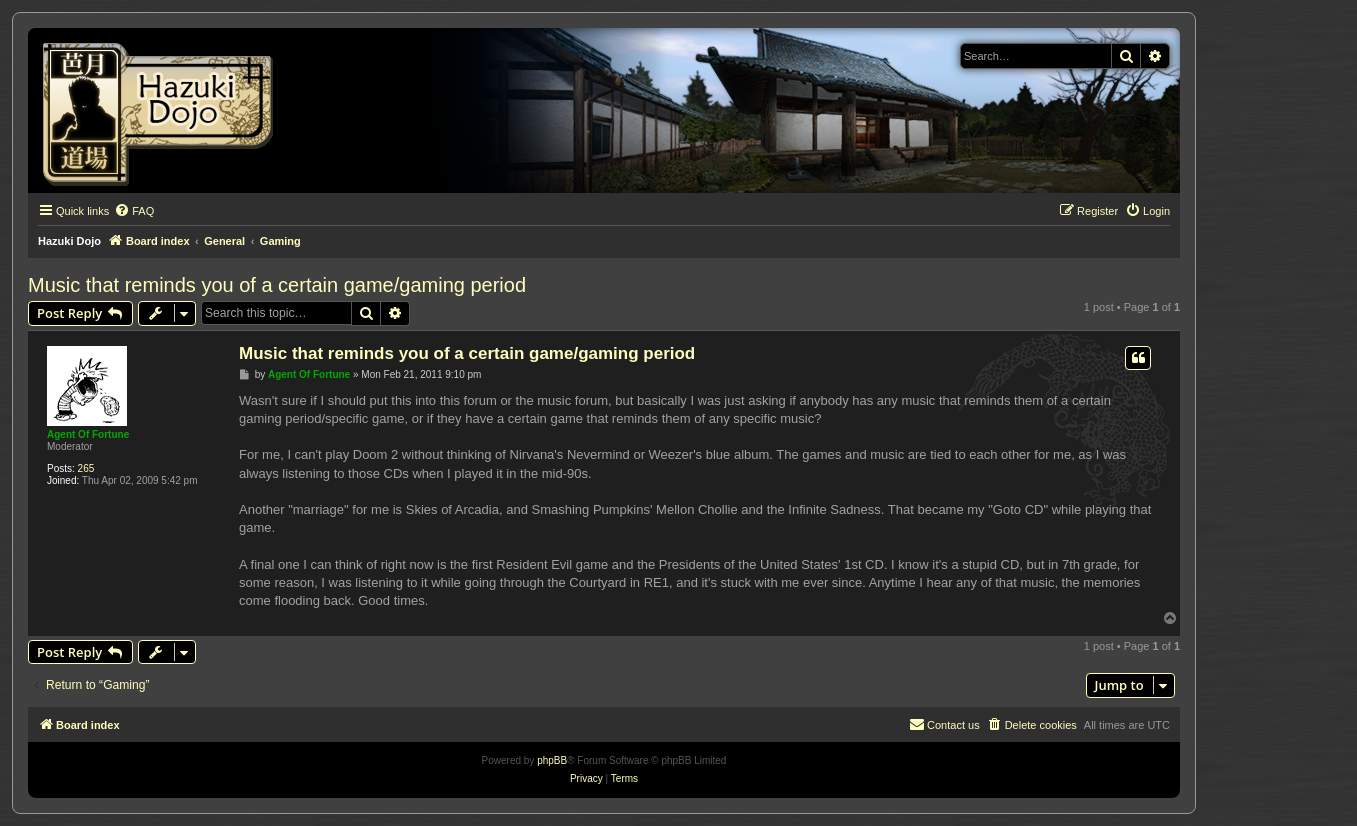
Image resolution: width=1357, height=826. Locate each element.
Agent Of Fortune (88, 434)
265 (86, 468)
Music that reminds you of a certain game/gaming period (277, 285)
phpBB (552, 760)
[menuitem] (134, 211)
